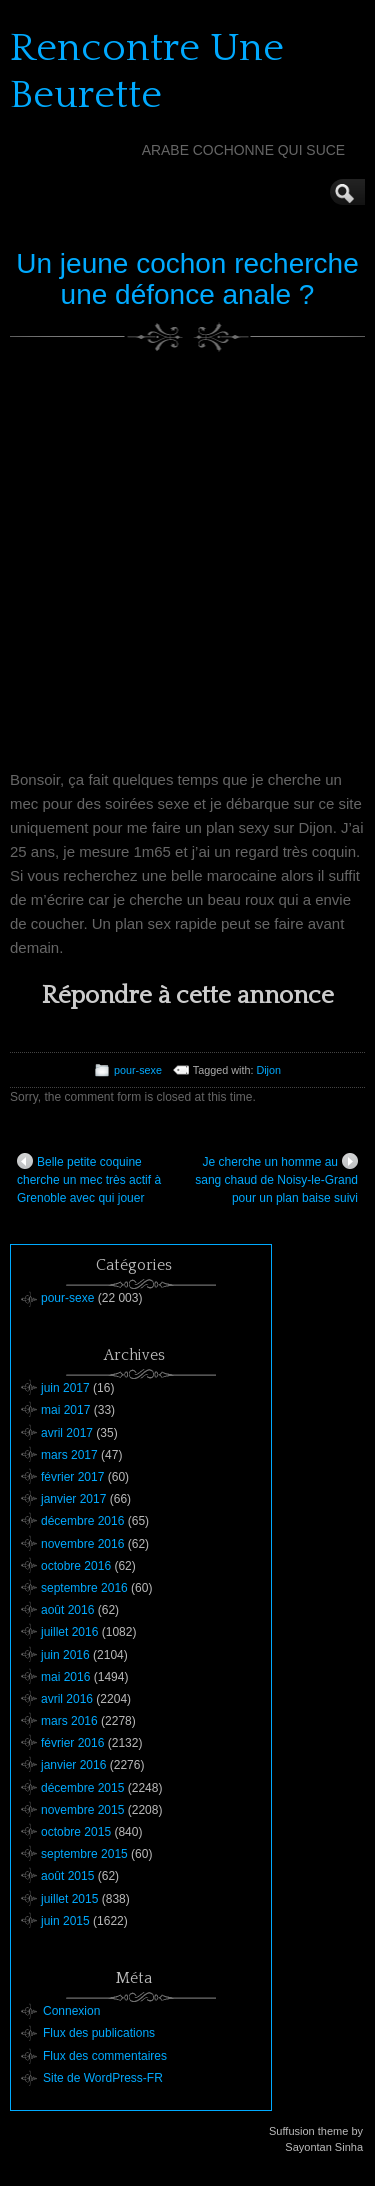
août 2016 (67, 1610)
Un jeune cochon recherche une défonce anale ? (187, 279)
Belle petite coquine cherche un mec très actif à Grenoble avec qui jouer (89, 1179)
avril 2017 (67, 1433)
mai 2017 (65, 1410)
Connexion (71, 2011)
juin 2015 (65, 1921)
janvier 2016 (73, 1765)
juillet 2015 (69, 1899)
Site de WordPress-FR (103, 2078)
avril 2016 (67, 1699)
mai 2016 (65, 1677)
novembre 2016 (82, 1544)
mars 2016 (69, 1721)
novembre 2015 (82, 1810)
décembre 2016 (82, 1521)
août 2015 (67, 1876)
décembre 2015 (82, 1788)
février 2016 (72, 1743)
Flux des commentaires (105, 2056)
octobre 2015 (76, 1832)
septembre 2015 (84, 1854)
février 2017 (72, 1477)
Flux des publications (99, 2033)
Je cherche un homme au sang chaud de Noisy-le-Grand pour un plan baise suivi (276, 1179)
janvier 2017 (73, 1499)
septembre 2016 (84, 1588)
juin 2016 (65, 1655)
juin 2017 (65, 1388)
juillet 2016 (69, 1632)
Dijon (268, 1070)
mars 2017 (69, 1455)
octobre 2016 (76, 1566)
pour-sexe (138, 1070)
